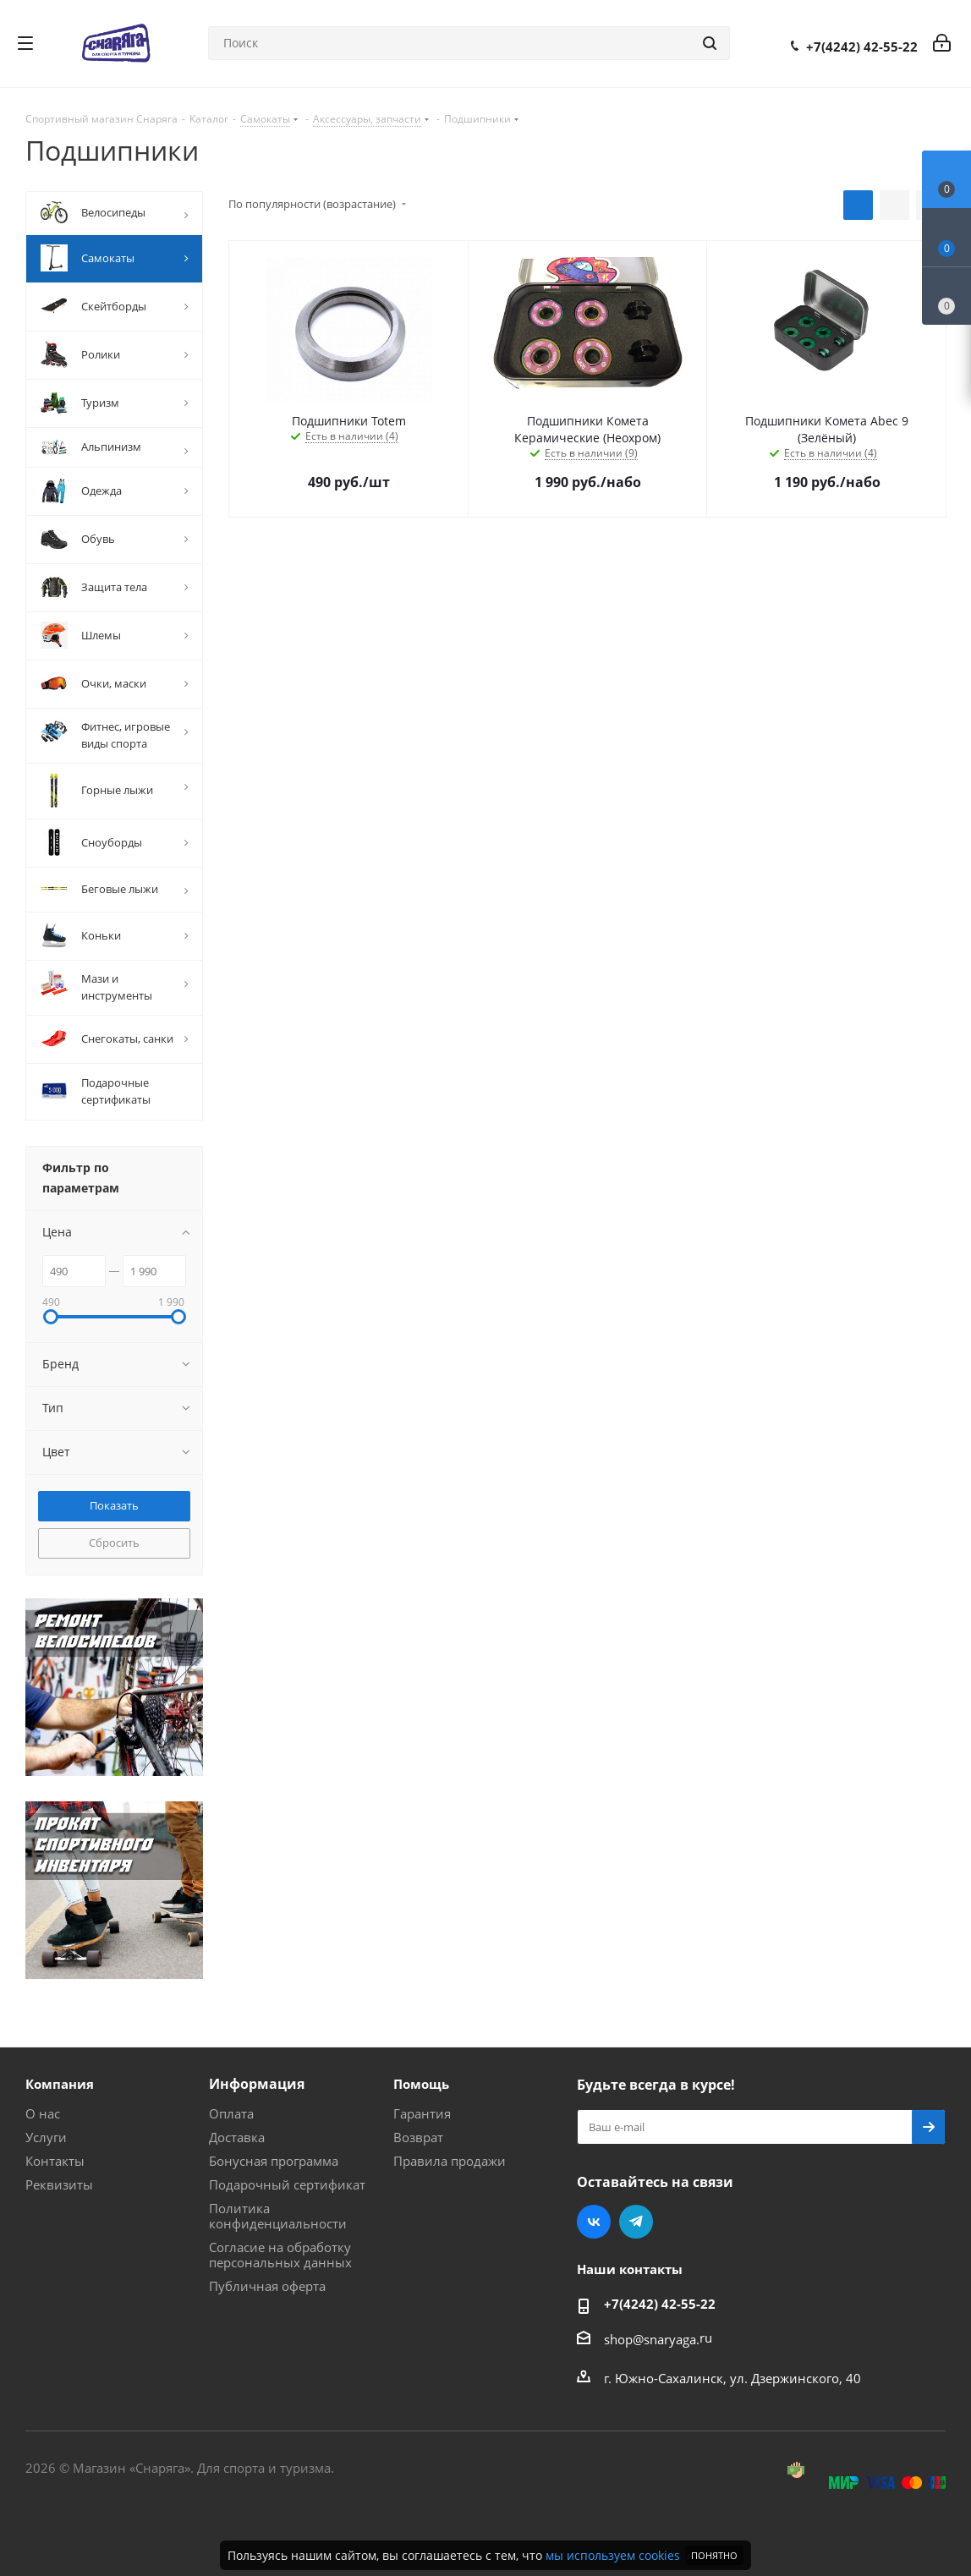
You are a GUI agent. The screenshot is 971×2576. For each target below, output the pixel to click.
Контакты (55, 2160)
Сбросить (114, 1542)
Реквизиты (59, 2184)
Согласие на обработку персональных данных (280, 2255)
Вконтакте (594, 2222)
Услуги (46, 2137)
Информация (256, 2084)
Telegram (636, 2222)
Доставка (237, 2137)
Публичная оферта (267, 2285)
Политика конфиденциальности (278, 2216)
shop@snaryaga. (651, 2339)
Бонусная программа (273, 2160)
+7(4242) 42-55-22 (862, 46)
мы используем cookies (613, 2555)
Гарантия (422, 2113)
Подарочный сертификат (287, 2184)
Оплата (231, 2113)
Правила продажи (449, 2160)
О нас (42, 2113)
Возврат (418, 2137)
